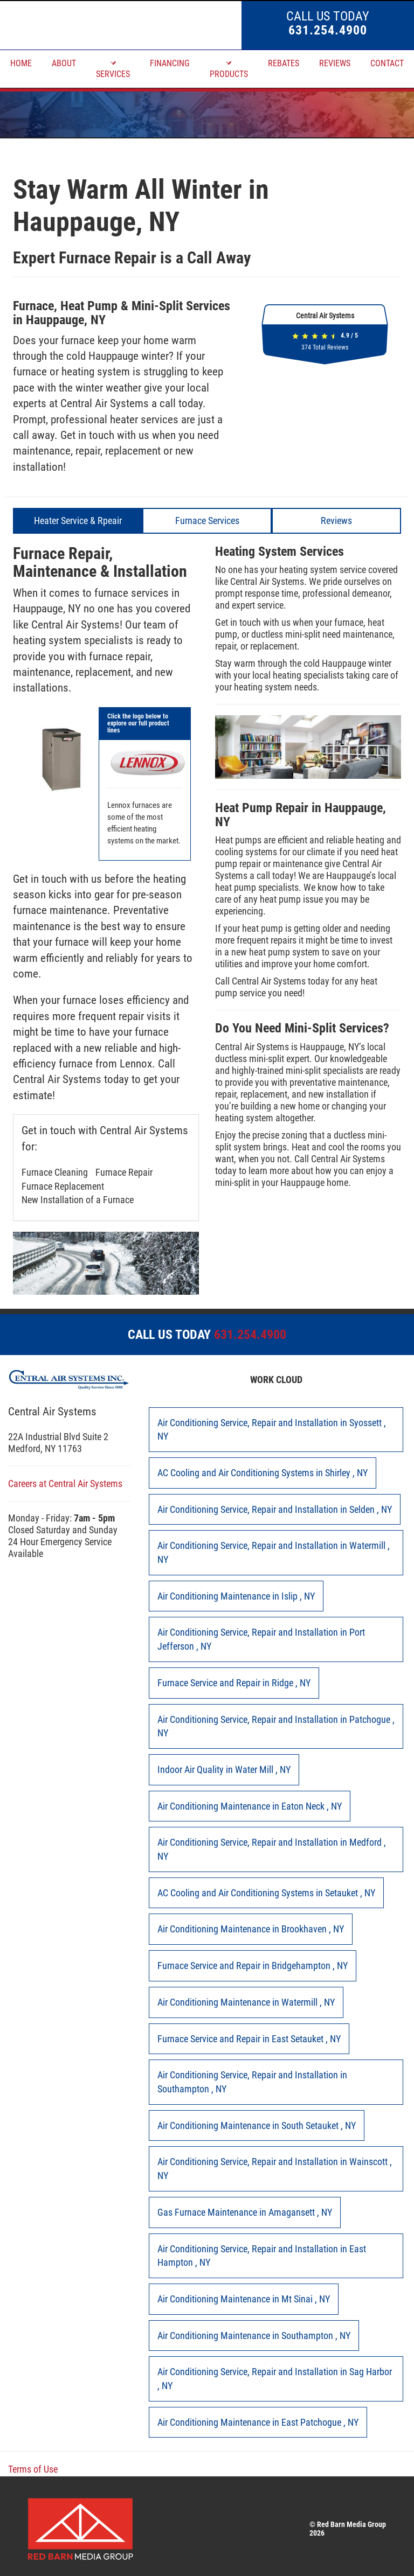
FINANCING (169, 63)
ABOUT (64, 63)
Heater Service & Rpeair (78, 520)
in (271, 1429)
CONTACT (387, 63)
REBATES (283, 63)
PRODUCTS (229, 69)
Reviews (336, 520)
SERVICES (113, 69)
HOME (21, 63)
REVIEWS (334, 63)
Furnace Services (207, 520)
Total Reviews (324, 347)
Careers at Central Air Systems (65, 1483)
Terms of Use (33, 2469)
